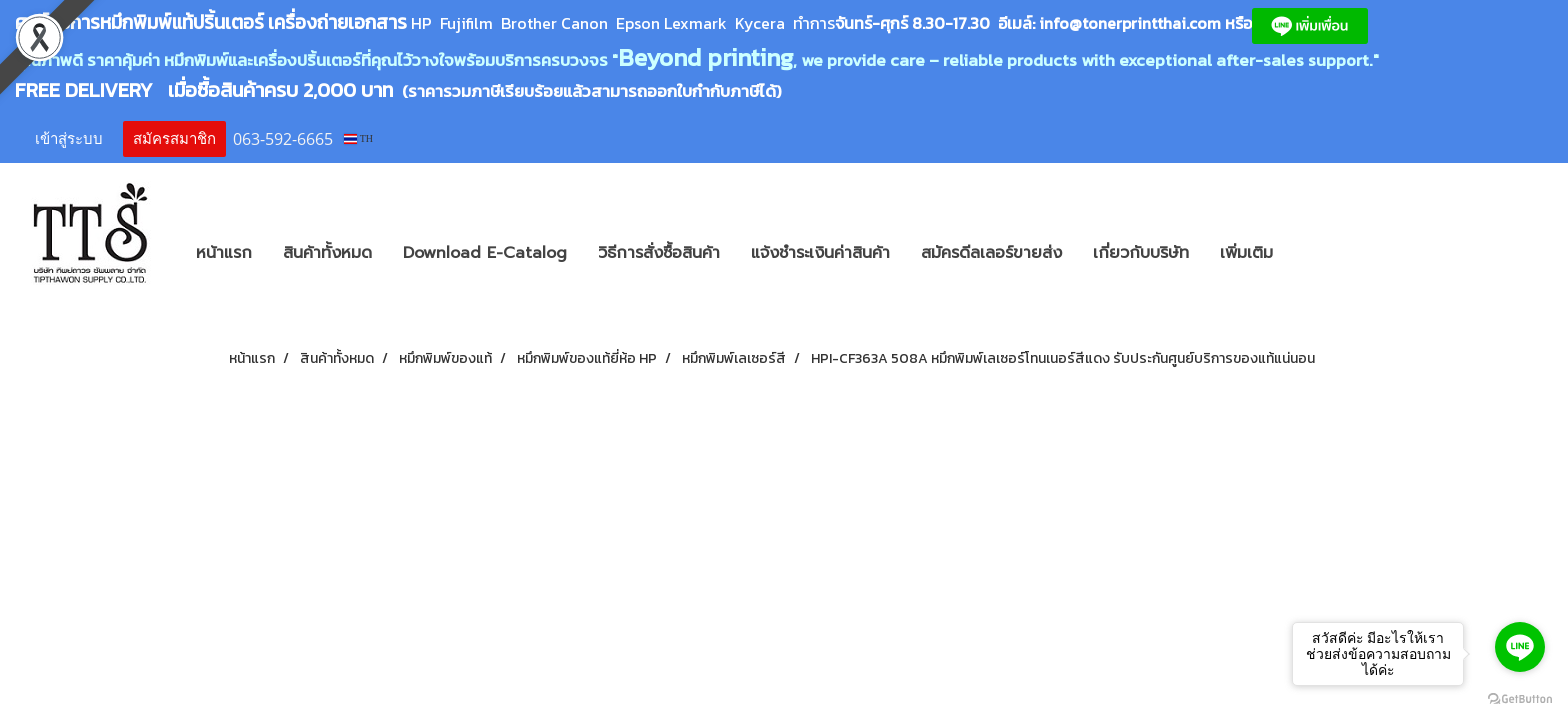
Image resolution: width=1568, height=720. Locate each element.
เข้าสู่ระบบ (69, 139)
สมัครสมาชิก (174, 139)
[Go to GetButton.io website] (1520, 699)
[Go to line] (1520, 647)
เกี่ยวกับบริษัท (1141, 253)
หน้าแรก (224, 253)
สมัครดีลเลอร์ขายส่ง (991, 253)
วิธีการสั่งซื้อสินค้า (659, 253)
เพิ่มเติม (1246, 253)
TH (358, 138)
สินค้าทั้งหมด (327, 253)
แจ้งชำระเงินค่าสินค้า (820, 253)
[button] (1318, 253)
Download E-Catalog (485, 253)
